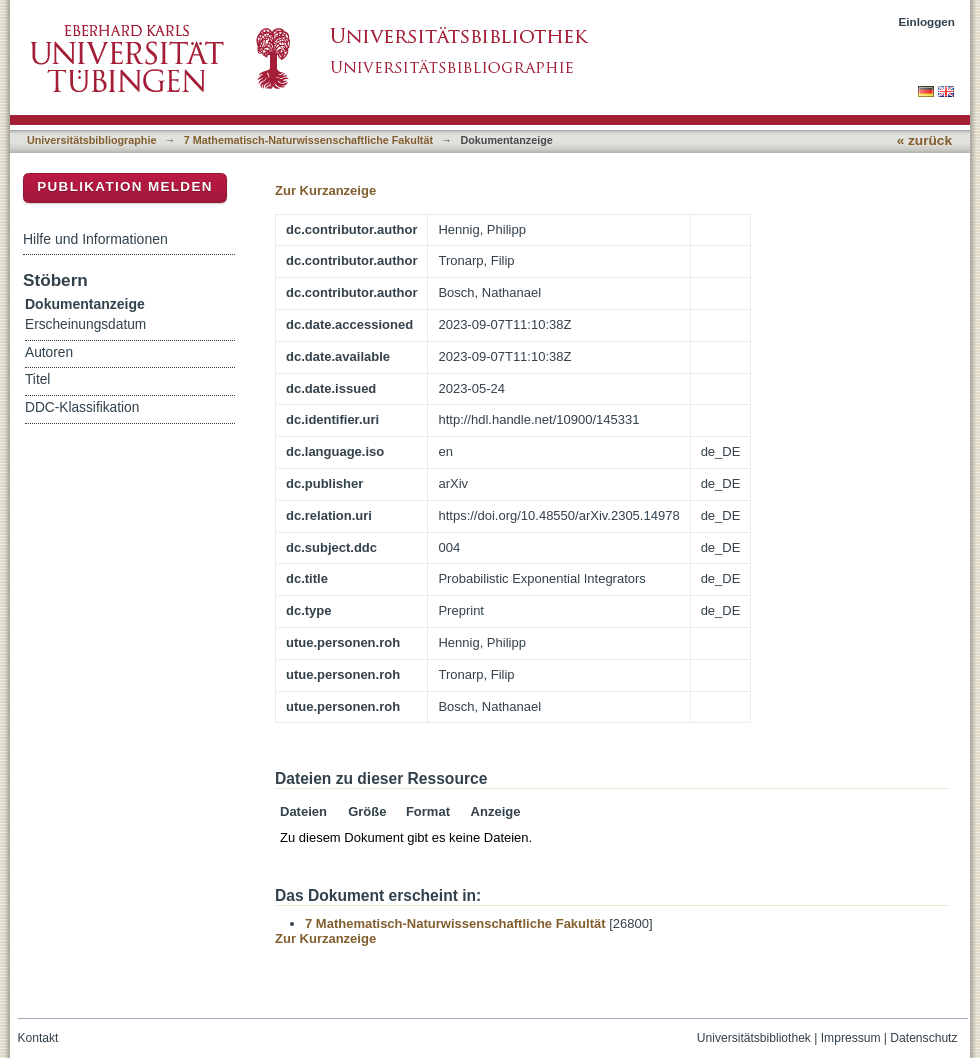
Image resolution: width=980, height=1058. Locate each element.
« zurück (924, 140)
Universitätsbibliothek (754, 1038)
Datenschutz (923, 1038)
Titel (37, 379)
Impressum (851, 1038)
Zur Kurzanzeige (325, 190)
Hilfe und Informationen (95, 239)
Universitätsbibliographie (91, 140)
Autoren (49, 352)
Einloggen (927, 21)
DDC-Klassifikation (82, 407)
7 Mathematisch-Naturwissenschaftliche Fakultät (308, 140)
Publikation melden (125, 186)
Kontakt (38, 1038)
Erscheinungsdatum (85, 324)
